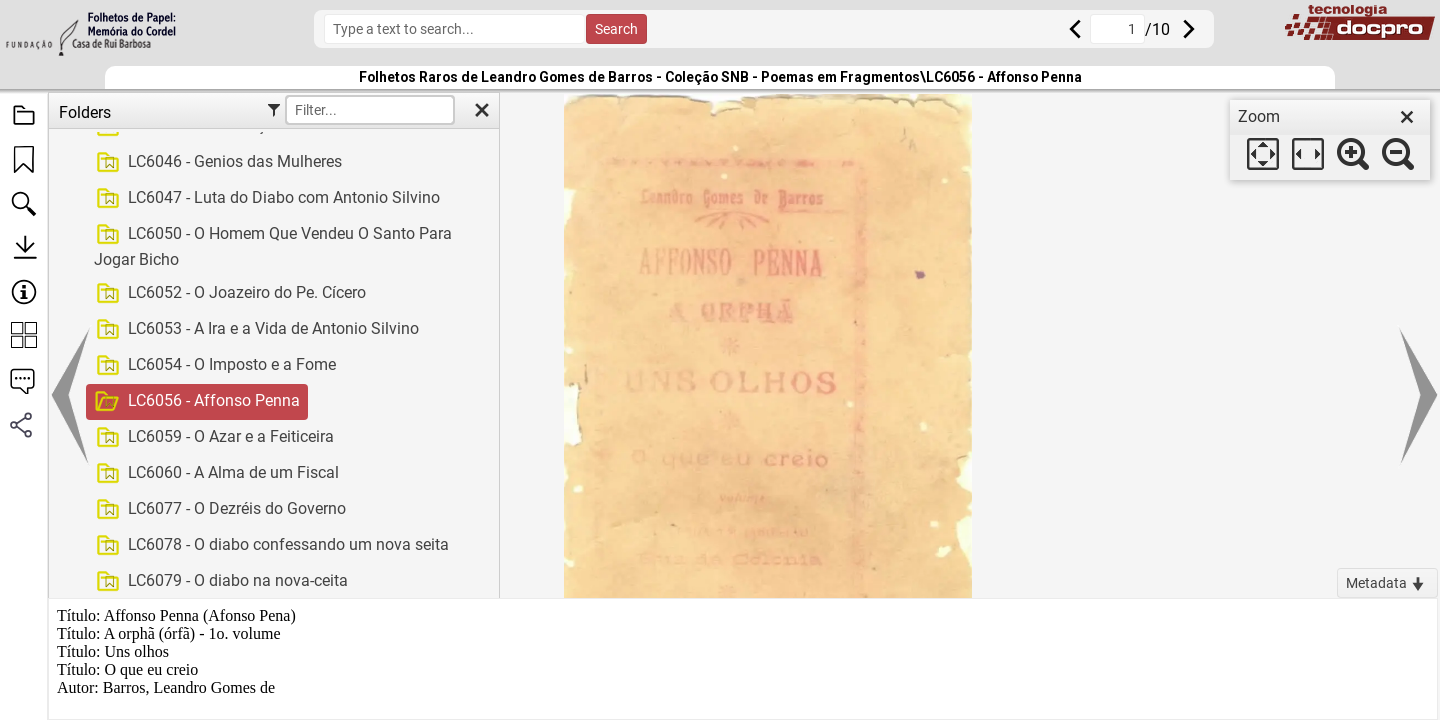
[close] (1407, 117)
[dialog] (1330, 140)
